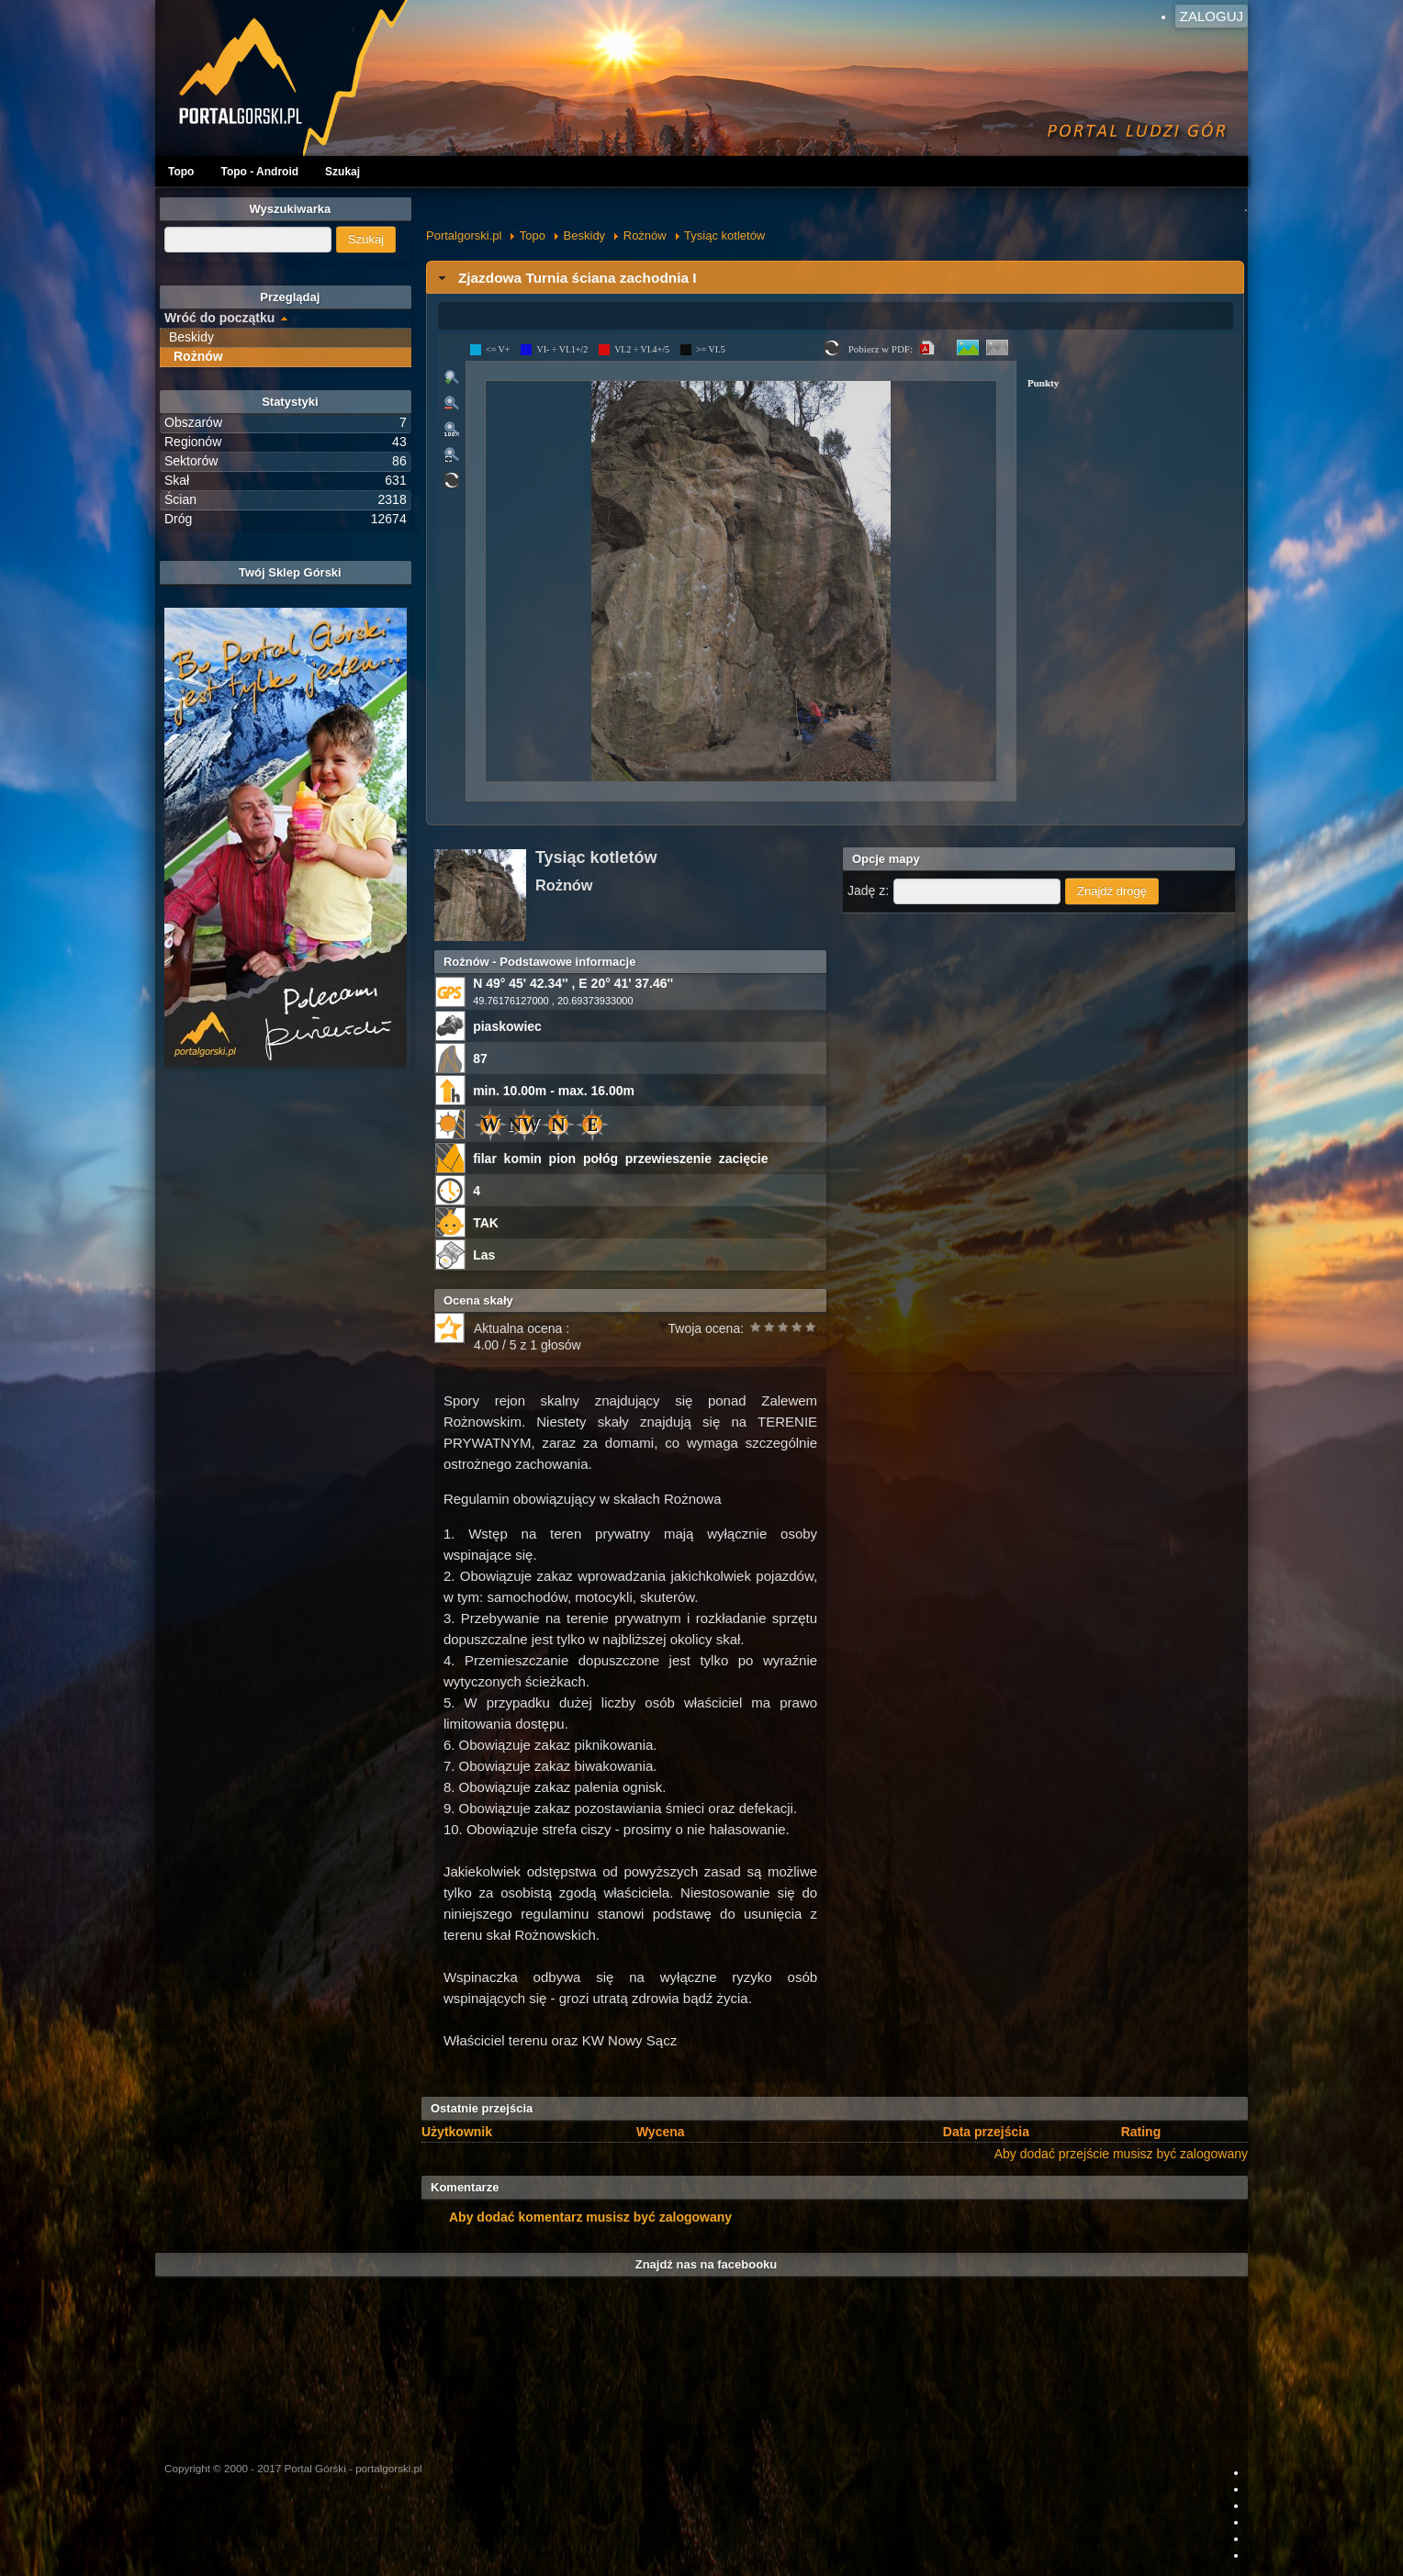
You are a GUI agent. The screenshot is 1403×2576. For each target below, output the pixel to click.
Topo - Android (259, 171)
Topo (181, 171)
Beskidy (585, 235)
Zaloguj (1211, 16)
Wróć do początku (219, 317)
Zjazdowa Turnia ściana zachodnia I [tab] (565, 278)
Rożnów (645, 235)
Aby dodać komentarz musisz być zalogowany (590, 2217)
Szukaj (342, 171)
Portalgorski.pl (463, 235)
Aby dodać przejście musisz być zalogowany (1121, 2153)
